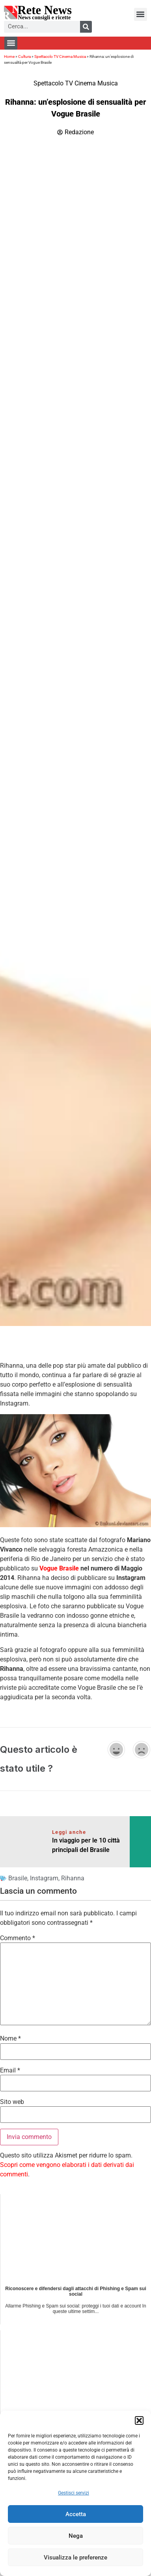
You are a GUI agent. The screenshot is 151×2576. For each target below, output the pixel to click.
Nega (76, 2535)
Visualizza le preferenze (75, 2557)
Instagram (44, 1878)
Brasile (17, 1878)
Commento (17, 1938)
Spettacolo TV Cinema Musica (60, 56)
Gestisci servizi (73, 2493)
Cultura (24, 56)
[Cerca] (86, 27)
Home (9, 56)
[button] (139, 2420)
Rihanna (72, 1878)
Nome (10, 2038)
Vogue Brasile (59, 1568)
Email (10, 2070)
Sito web (12, 2102)
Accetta (75, 2514)
